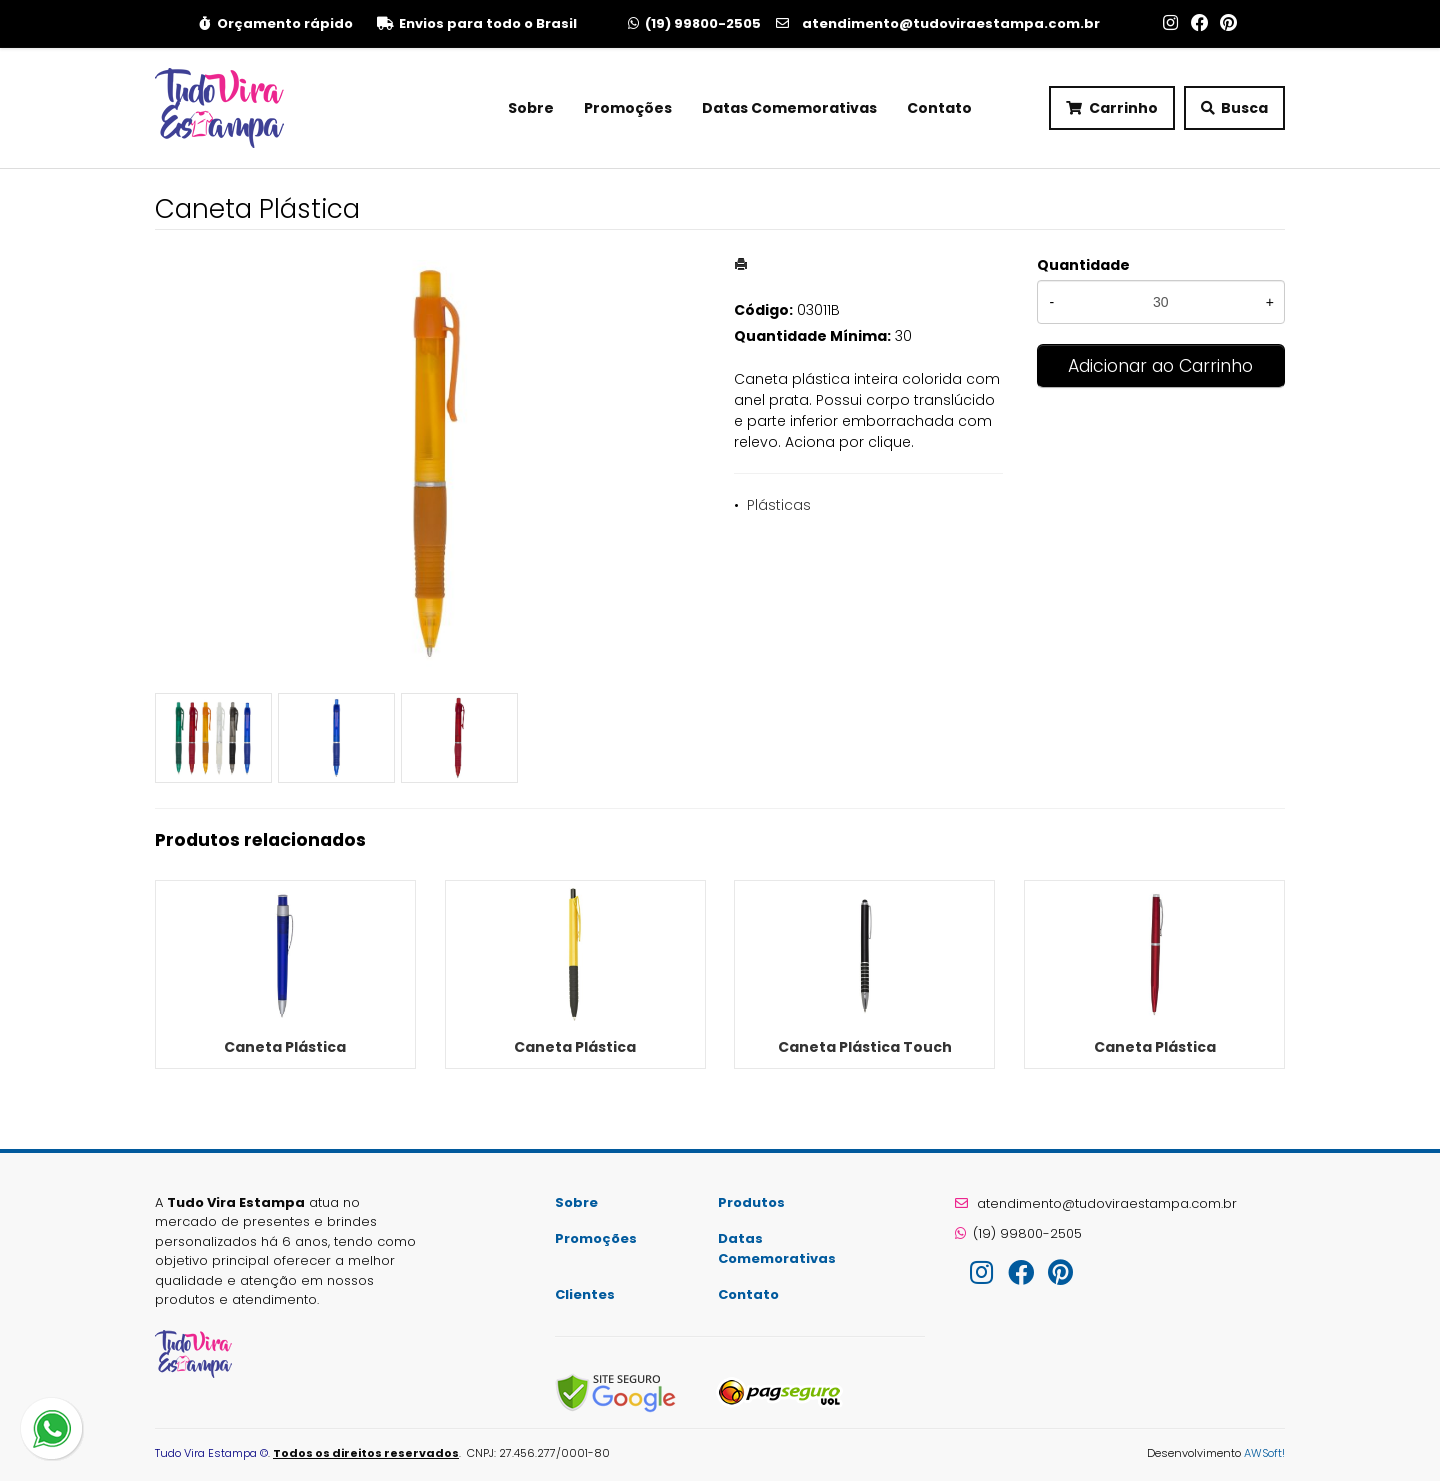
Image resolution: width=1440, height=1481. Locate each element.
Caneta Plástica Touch (865, 1047)
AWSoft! (1264, 1453)
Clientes (585, 1294)
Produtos (751, 1202)
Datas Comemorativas (789, 108)
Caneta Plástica (285, 1047)
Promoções (628, 108)
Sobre (531, 108)
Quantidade (1083, 265)
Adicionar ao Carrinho (1160, 366)
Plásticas (779, 505)
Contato (939, 108)
